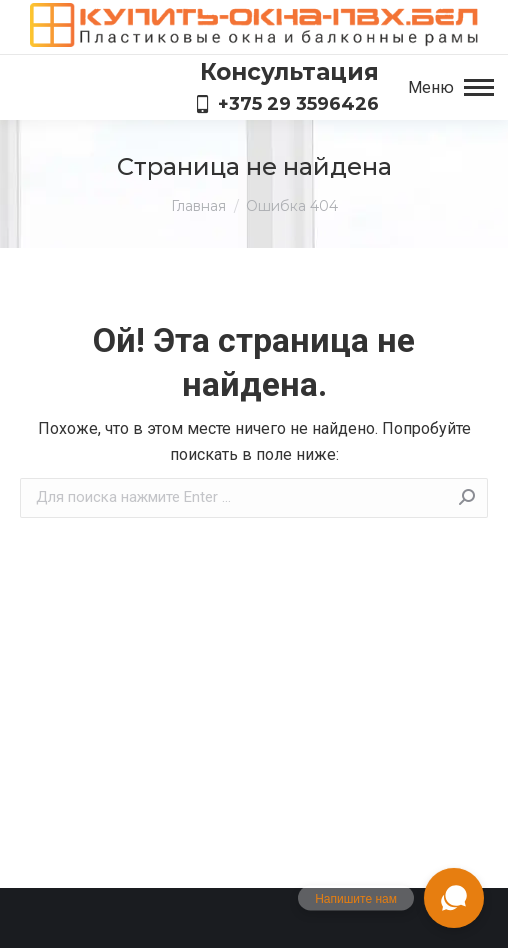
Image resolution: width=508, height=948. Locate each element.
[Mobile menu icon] (451, 88)
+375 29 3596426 (286, 104)
